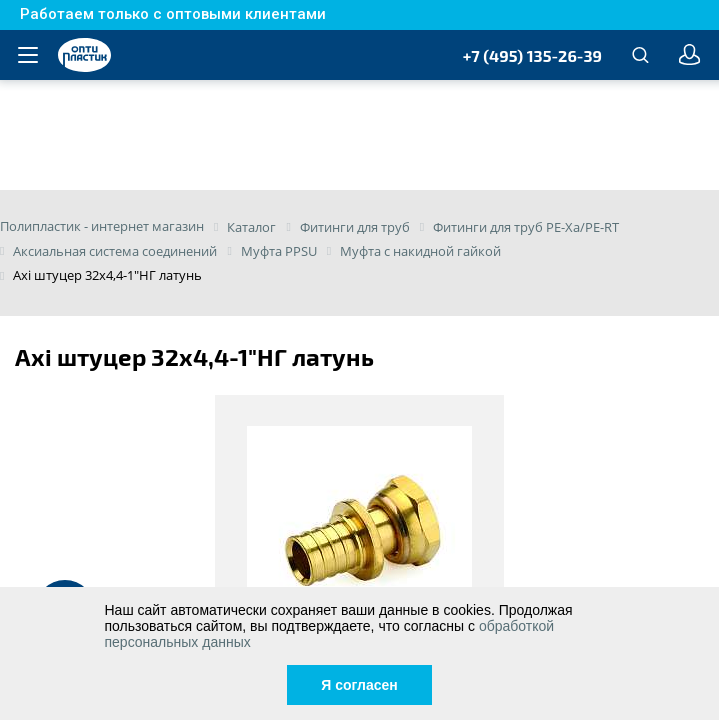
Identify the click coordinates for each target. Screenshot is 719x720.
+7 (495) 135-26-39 (532, 55)
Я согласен (359, 685)
